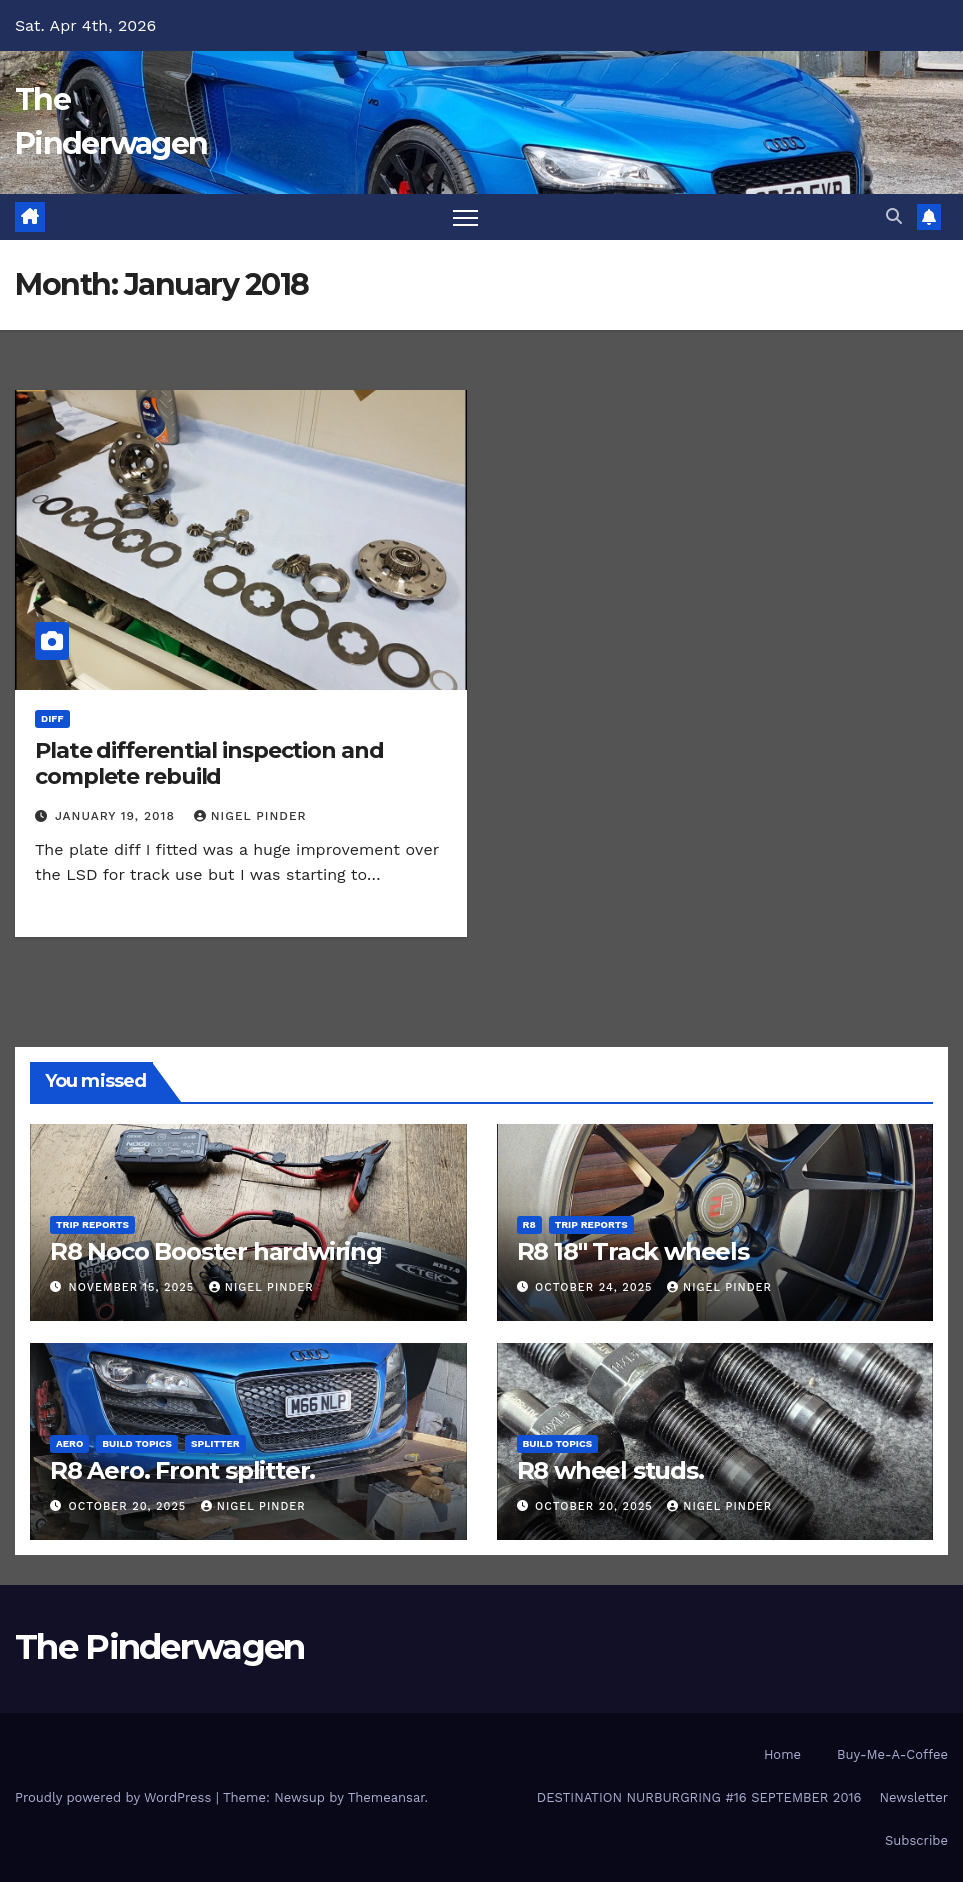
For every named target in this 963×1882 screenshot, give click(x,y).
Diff (52, 718)
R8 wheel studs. (610, 1470)
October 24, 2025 (596, 1287)
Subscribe (916, 1840)
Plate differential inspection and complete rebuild (209, 763)
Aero (69, 1443)
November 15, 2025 (134, 1287)
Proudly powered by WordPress (115, 1797)
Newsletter (913, 1797)
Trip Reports (92, 1224)
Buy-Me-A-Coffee (892, 1754)
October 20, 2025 (130, 1506)
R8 (529, 1224)
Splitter (215, 1443)
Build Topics (137, 1443)
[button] (894, 216)
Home (782, 1754)
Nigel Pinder (250, 816)
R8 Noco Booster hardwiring (216, 1251)
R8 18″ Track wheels (633, 1251)
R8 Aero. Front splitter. (182, 1470)
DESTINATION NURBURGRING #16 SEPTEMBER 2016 (699, 1797)
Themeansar (386, 1797)
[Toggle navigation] (465, 217)
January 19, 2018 (117, 816)
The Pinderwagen (160, 1647)
